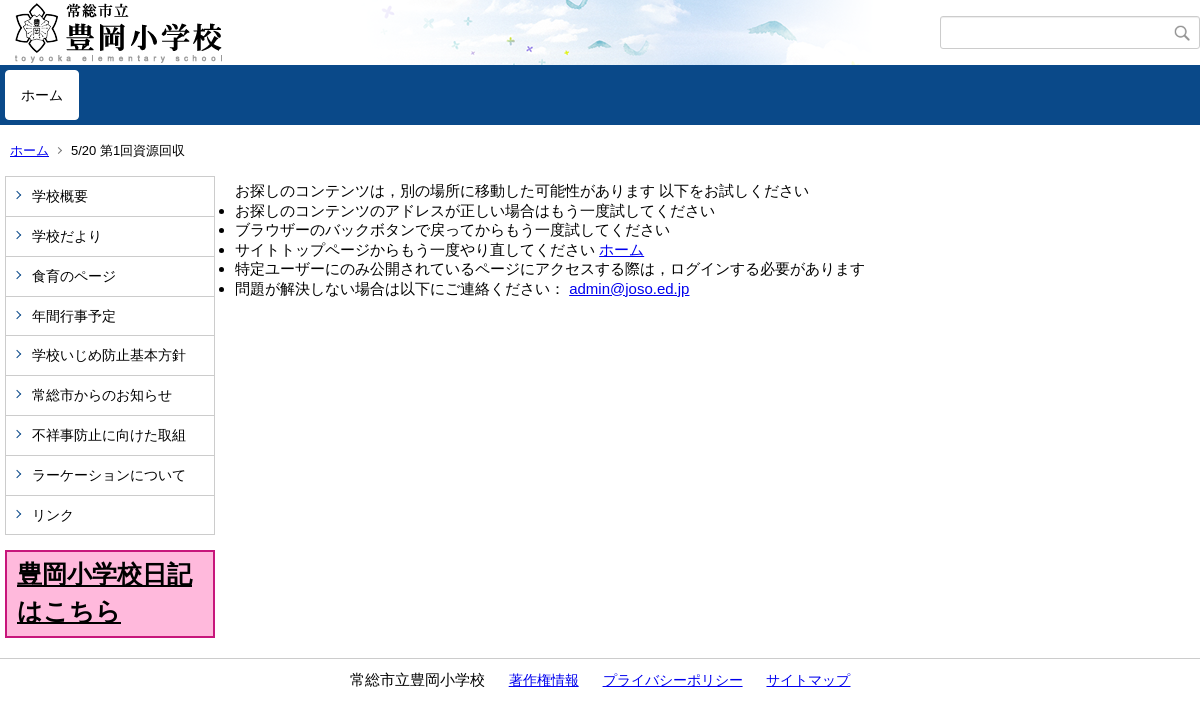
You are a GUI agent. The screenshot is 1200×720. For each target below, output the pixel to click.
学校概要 (60, 196)
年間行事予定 (74, 316)
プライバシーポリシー (673, 680)
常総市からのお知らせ (102, 395)
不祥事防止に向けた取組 (109, 435)
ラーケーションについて (109, 475)
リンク (53, 515)
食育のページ (74, 276)
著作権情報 (544, 680)
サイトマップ (808, 680)
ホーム (42, 95)
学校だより (67, 236)
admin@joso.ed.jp (629, 288)
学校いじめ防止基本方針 (109, 355)
